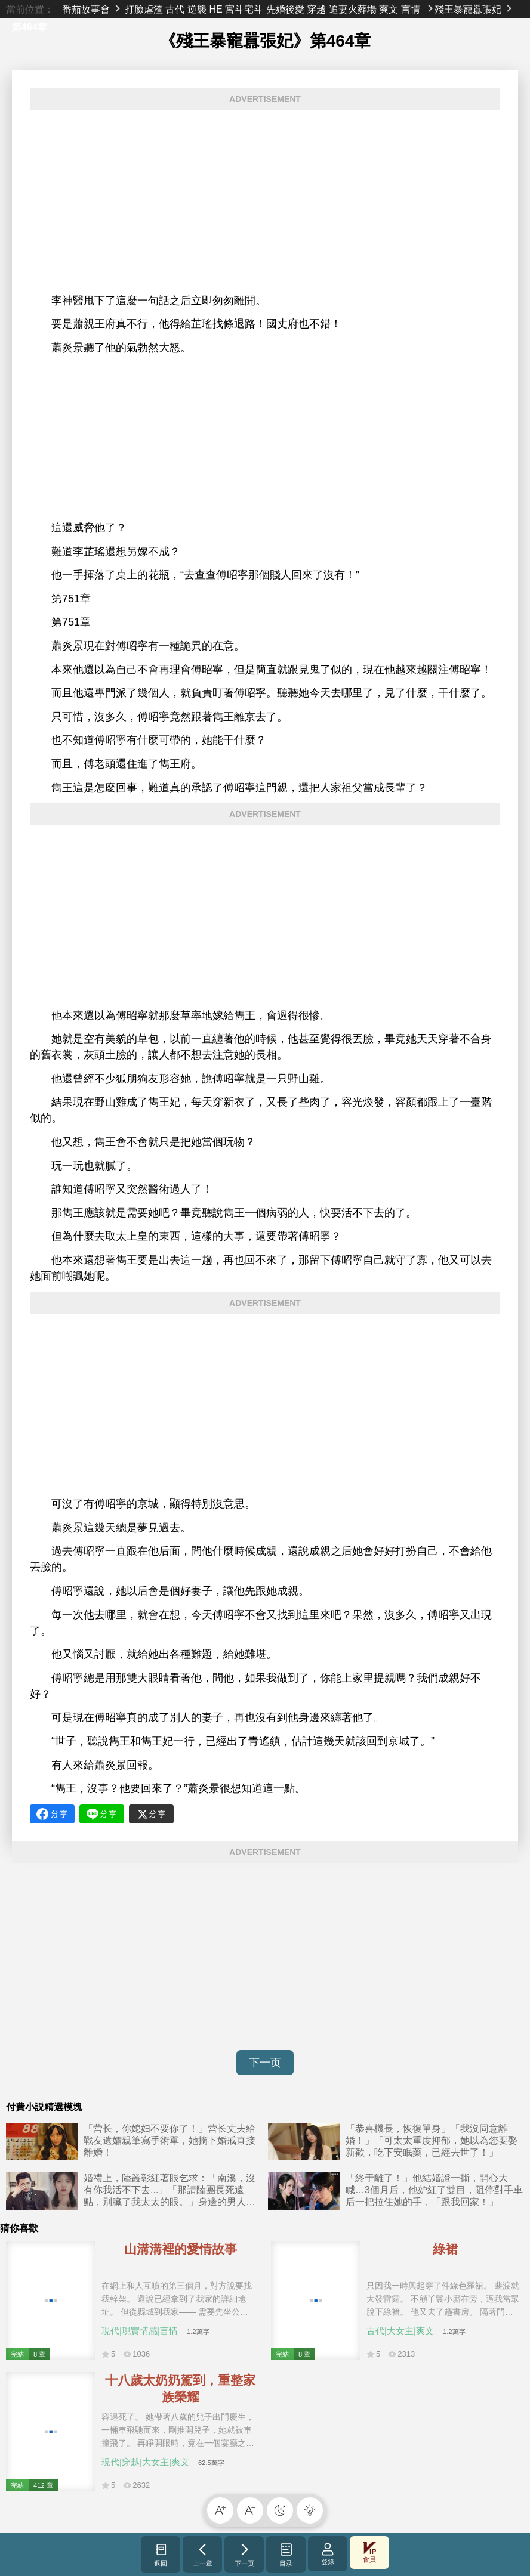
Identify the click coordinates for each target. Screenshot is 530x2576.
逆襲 (197, 9)
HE (215, 9)
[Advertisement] (265, 201)
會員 (369, 2552)
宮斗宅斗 (244, 9)
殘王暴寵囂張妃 (468, 9)
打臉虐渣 (144, 9)
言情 (410, 9)
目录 (286, 2554)
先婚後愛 (285, 9)
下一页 (265, 2063)
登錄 (327, 2553)
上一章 (202, 2554)
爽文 (388, 9)
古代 (174, 9)
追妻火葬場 (353, 9)
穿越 (316, 9)
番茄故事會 (86, 9)
